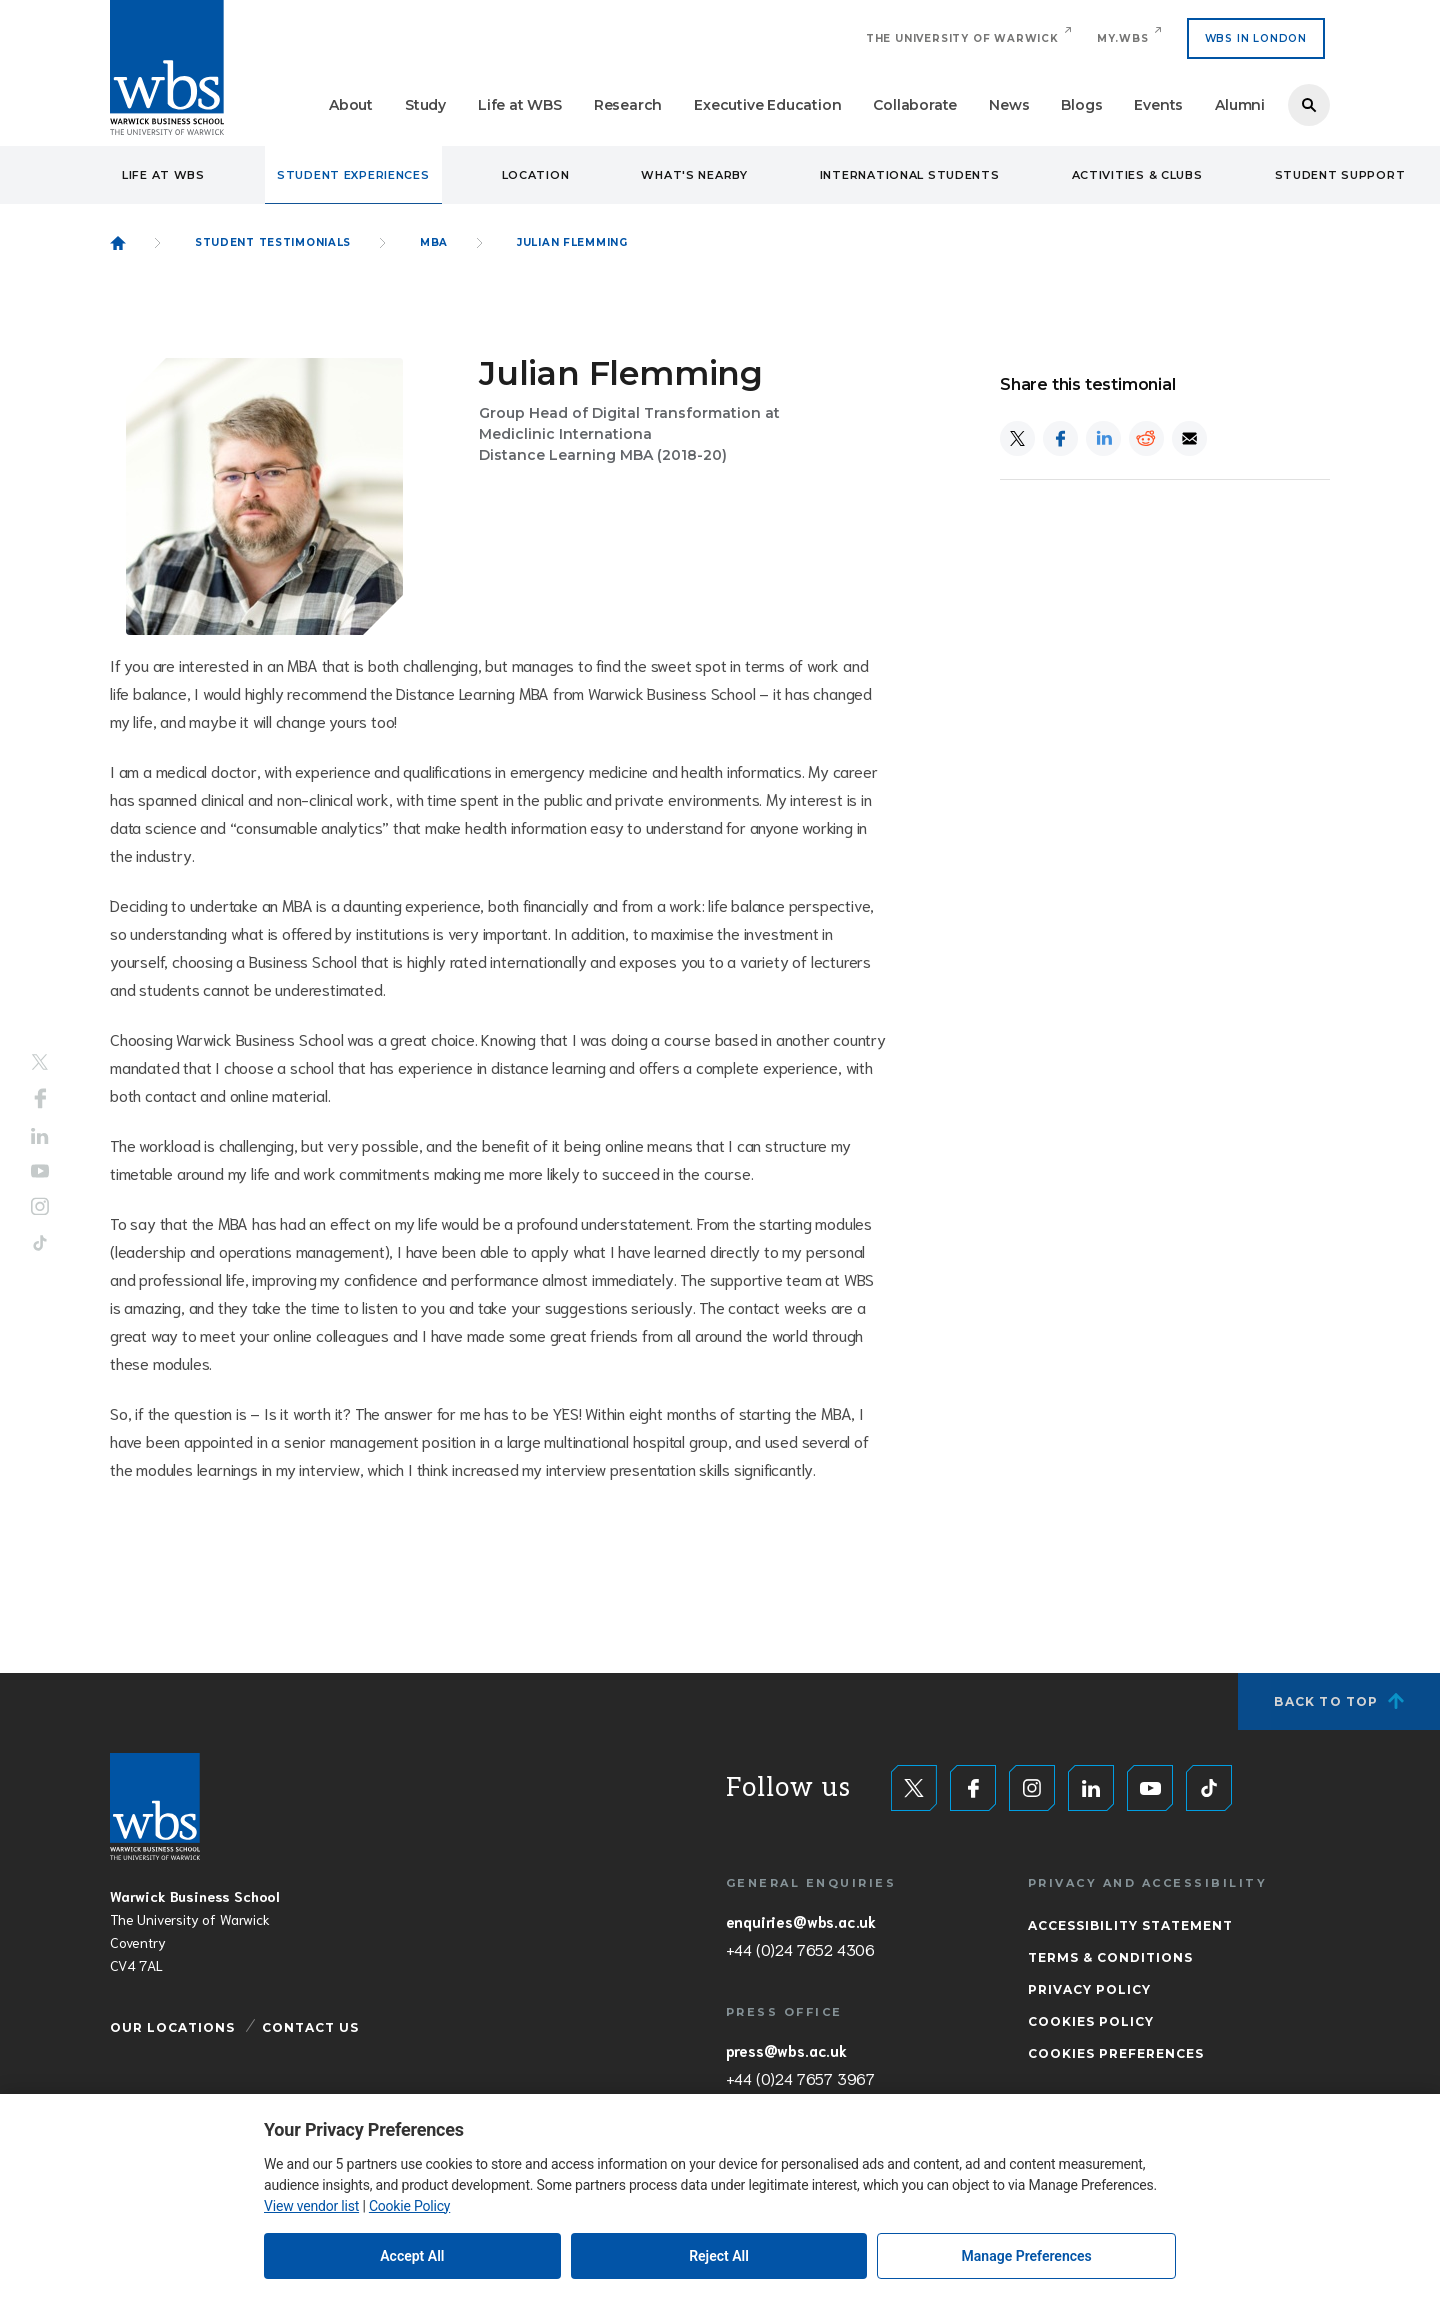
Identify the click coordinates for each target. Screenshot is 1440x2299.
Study (425, 105)
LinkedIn (40, 1136)
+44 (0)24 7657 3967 (800, 2078)
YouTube (40, 1170)
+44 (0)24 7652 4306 (800, 1949)
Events (1158, 105)
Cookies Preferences (1116, 2053)
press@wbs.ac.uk (786, 2050)
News (1009, 105)
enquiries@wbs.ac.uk (801, 1921)
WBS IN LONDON (1256, 38)
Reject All (719, 2256)
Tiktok (40, 1242)
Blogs (1081, 105)
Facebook (40, 1099)
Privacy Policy (1089, 1989)
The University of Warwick (962, 38)
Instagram (40, 1206)
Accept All (412, 2256)
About (351, 105)
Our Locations (172, 2027)
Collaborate (915, 105)
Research (628, 105)
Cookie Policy (409, 2206)
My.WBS (1123, 38)
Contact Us (310, 2027)
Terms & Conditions (1110, 1957)
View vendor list (311, 2206)
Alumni (1240, 105)
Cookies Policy (1091, 2021)
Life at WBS (520, 105)
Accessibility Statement (1130, 1925)
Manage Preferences (1027, 2256)
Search (1309, 105)
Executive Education (767, 105)
